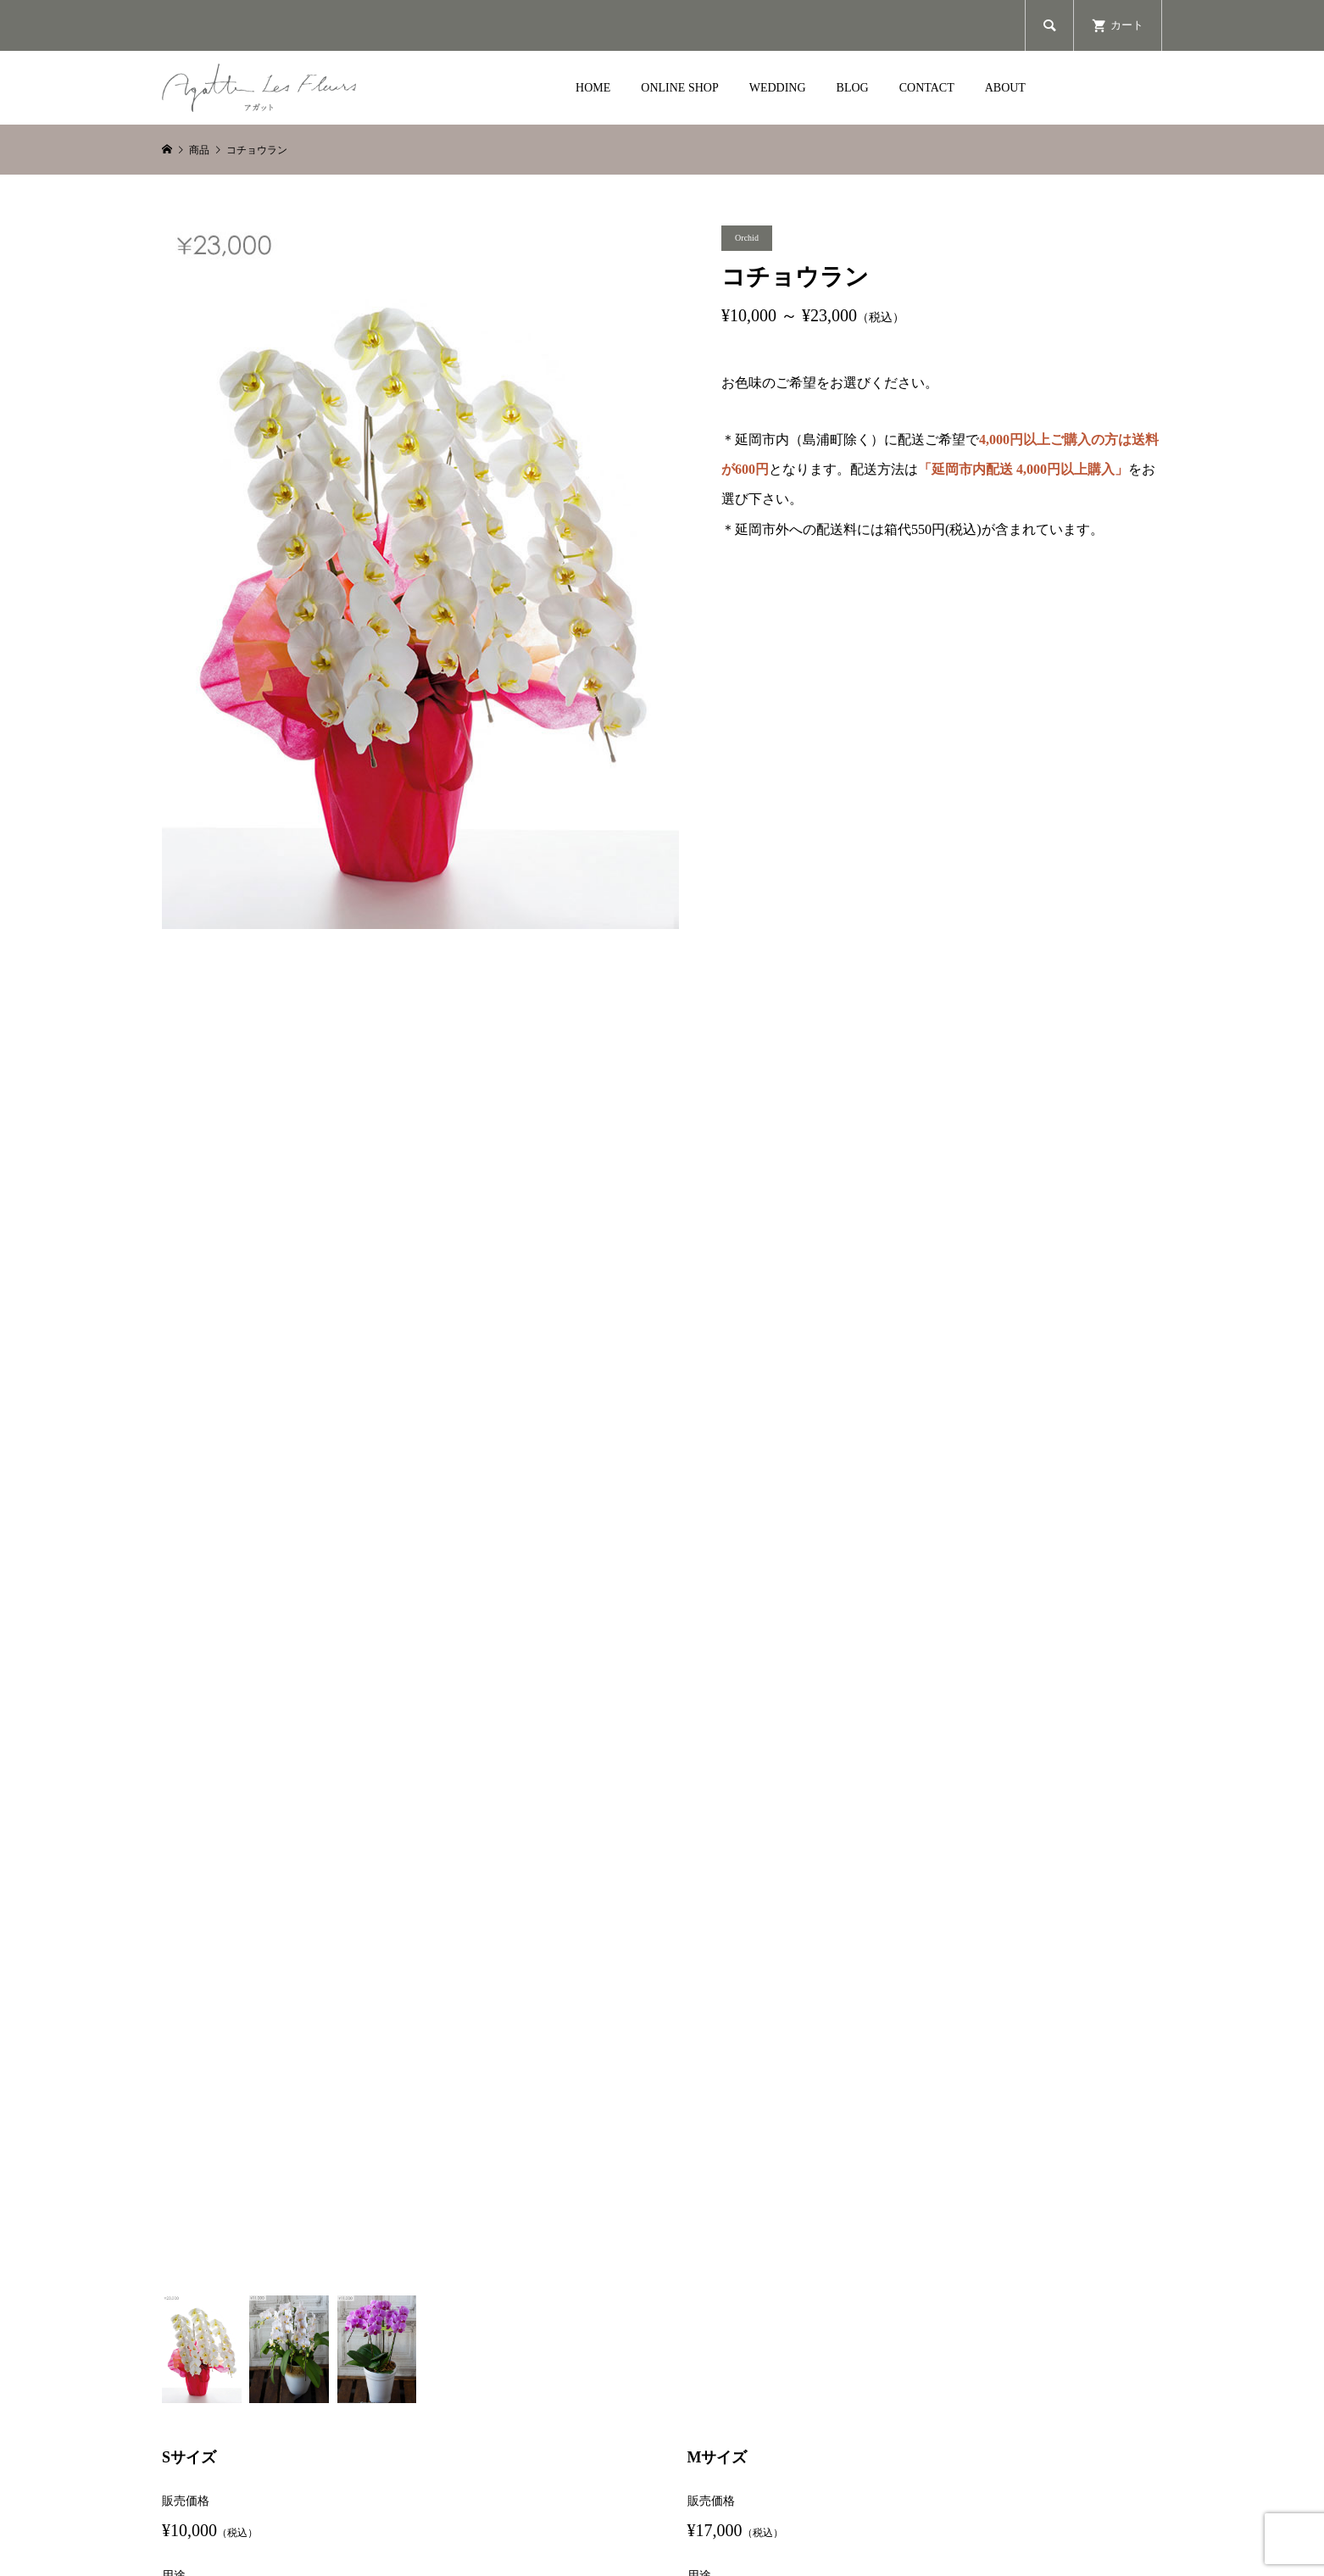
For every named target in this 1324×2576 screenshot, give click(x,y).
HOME (593, 87)
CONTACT (926, 87)
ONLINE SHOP (679, 87)
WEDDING (777, 87)
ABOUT (1005, 87)
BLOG (853, 87)
